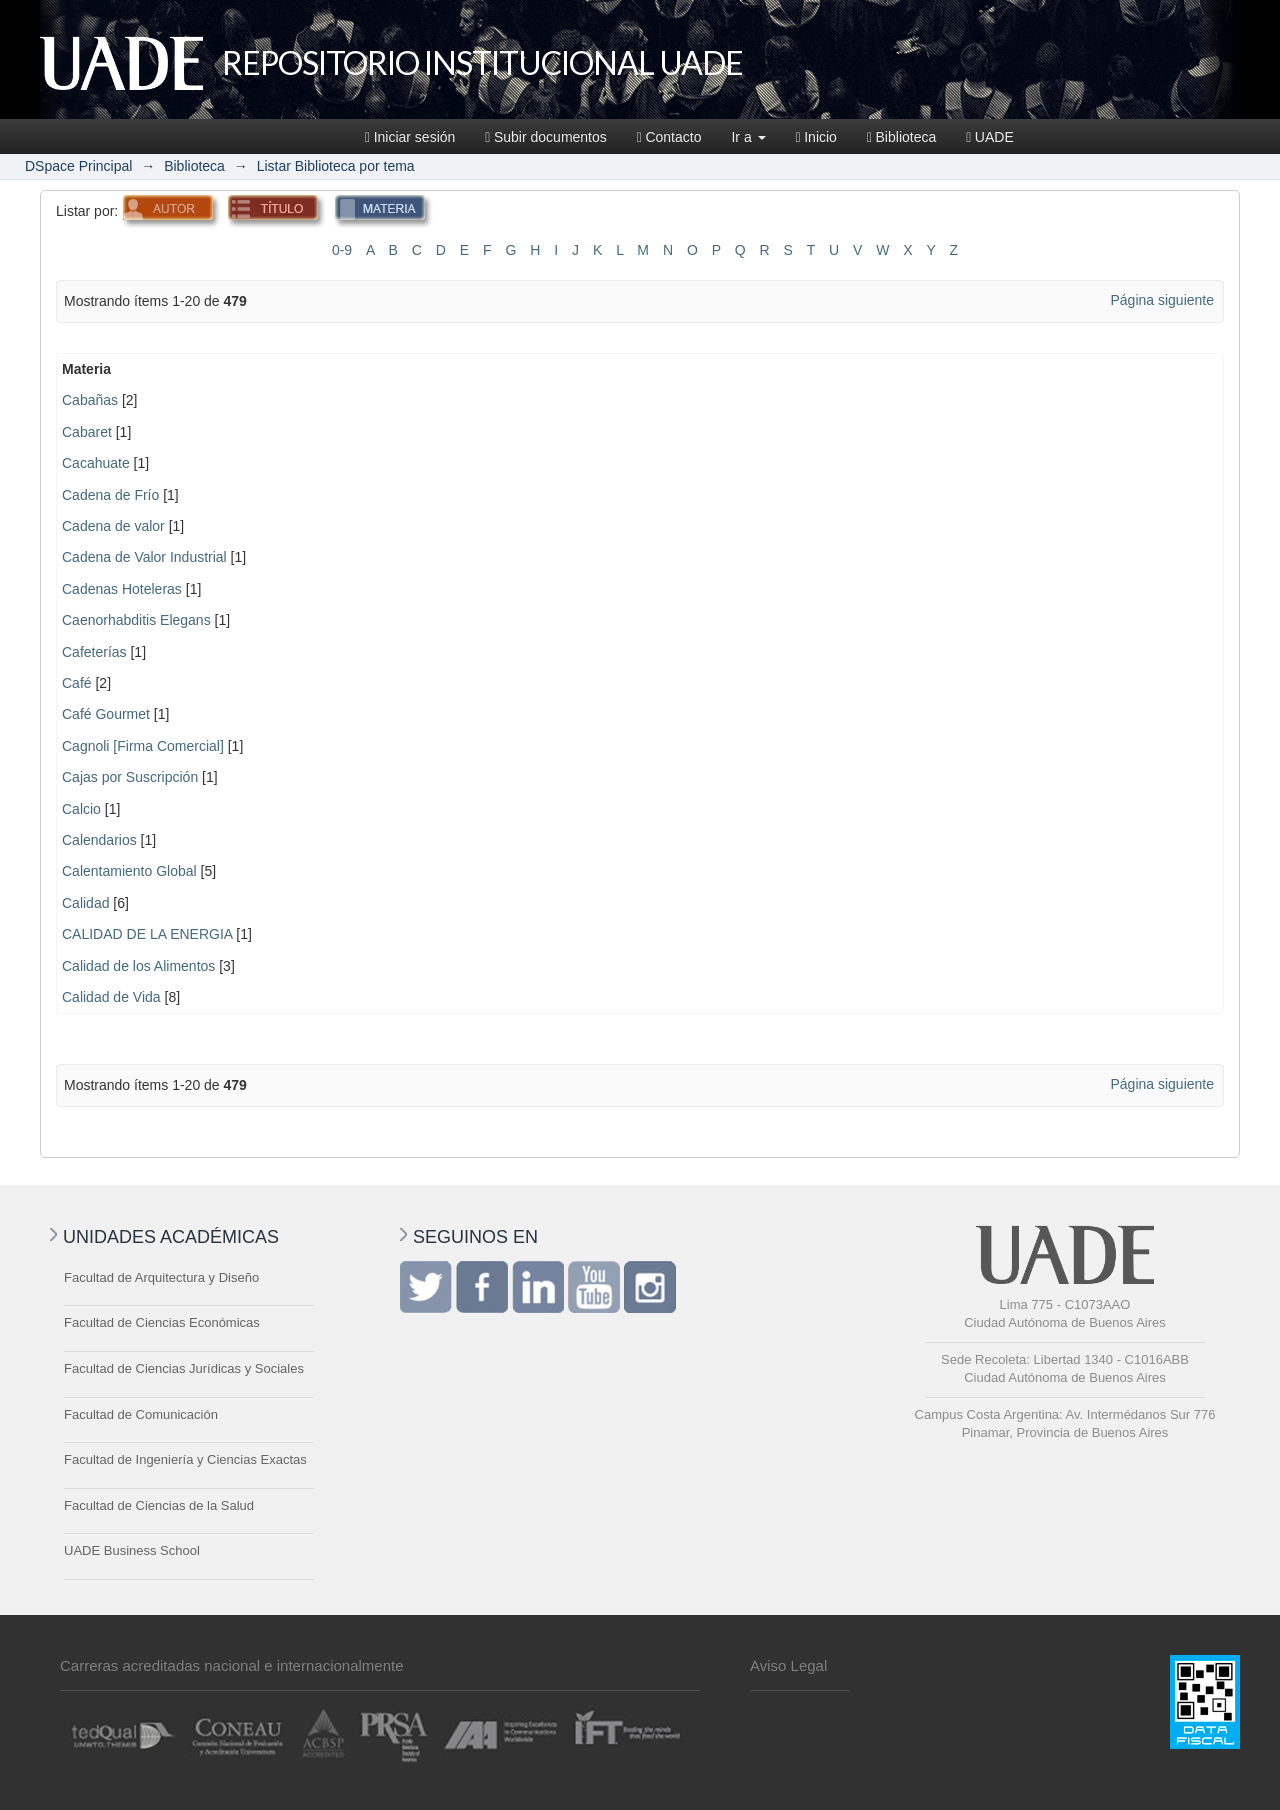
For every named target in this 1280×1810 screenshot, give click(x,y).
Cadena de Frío (110, 495)
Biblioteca (901, 137)
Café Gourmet (106, 714)
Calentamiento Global (129, 871)
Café (77, 683)
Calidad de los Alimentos (138, 966)
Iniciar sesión (410, 137)
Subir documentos (545, 137)
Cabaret (87, 432)
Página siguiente (1162, 300)
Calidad (85, 903)
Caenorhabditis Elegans (136, 620)
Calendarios (99, 840)
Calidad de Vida (111, 997)
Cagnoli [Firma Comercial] (143, 746)
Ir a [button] (748, 137)
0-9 (342, 250)
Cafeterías (94, 652)
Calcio (81, 809)
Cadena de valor (113, 526)
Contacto (669, 137)
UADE (990, 137)
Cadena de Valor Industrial (144, 557)
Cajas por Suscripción (130, 777)
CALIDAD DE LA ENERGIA (147, 934)
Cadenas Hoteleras (122, 589)
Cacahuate (96, 463)
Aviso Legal (788, 1665)
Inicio (816, 137)
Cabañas (90, 400)
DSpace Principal (78, 166)
